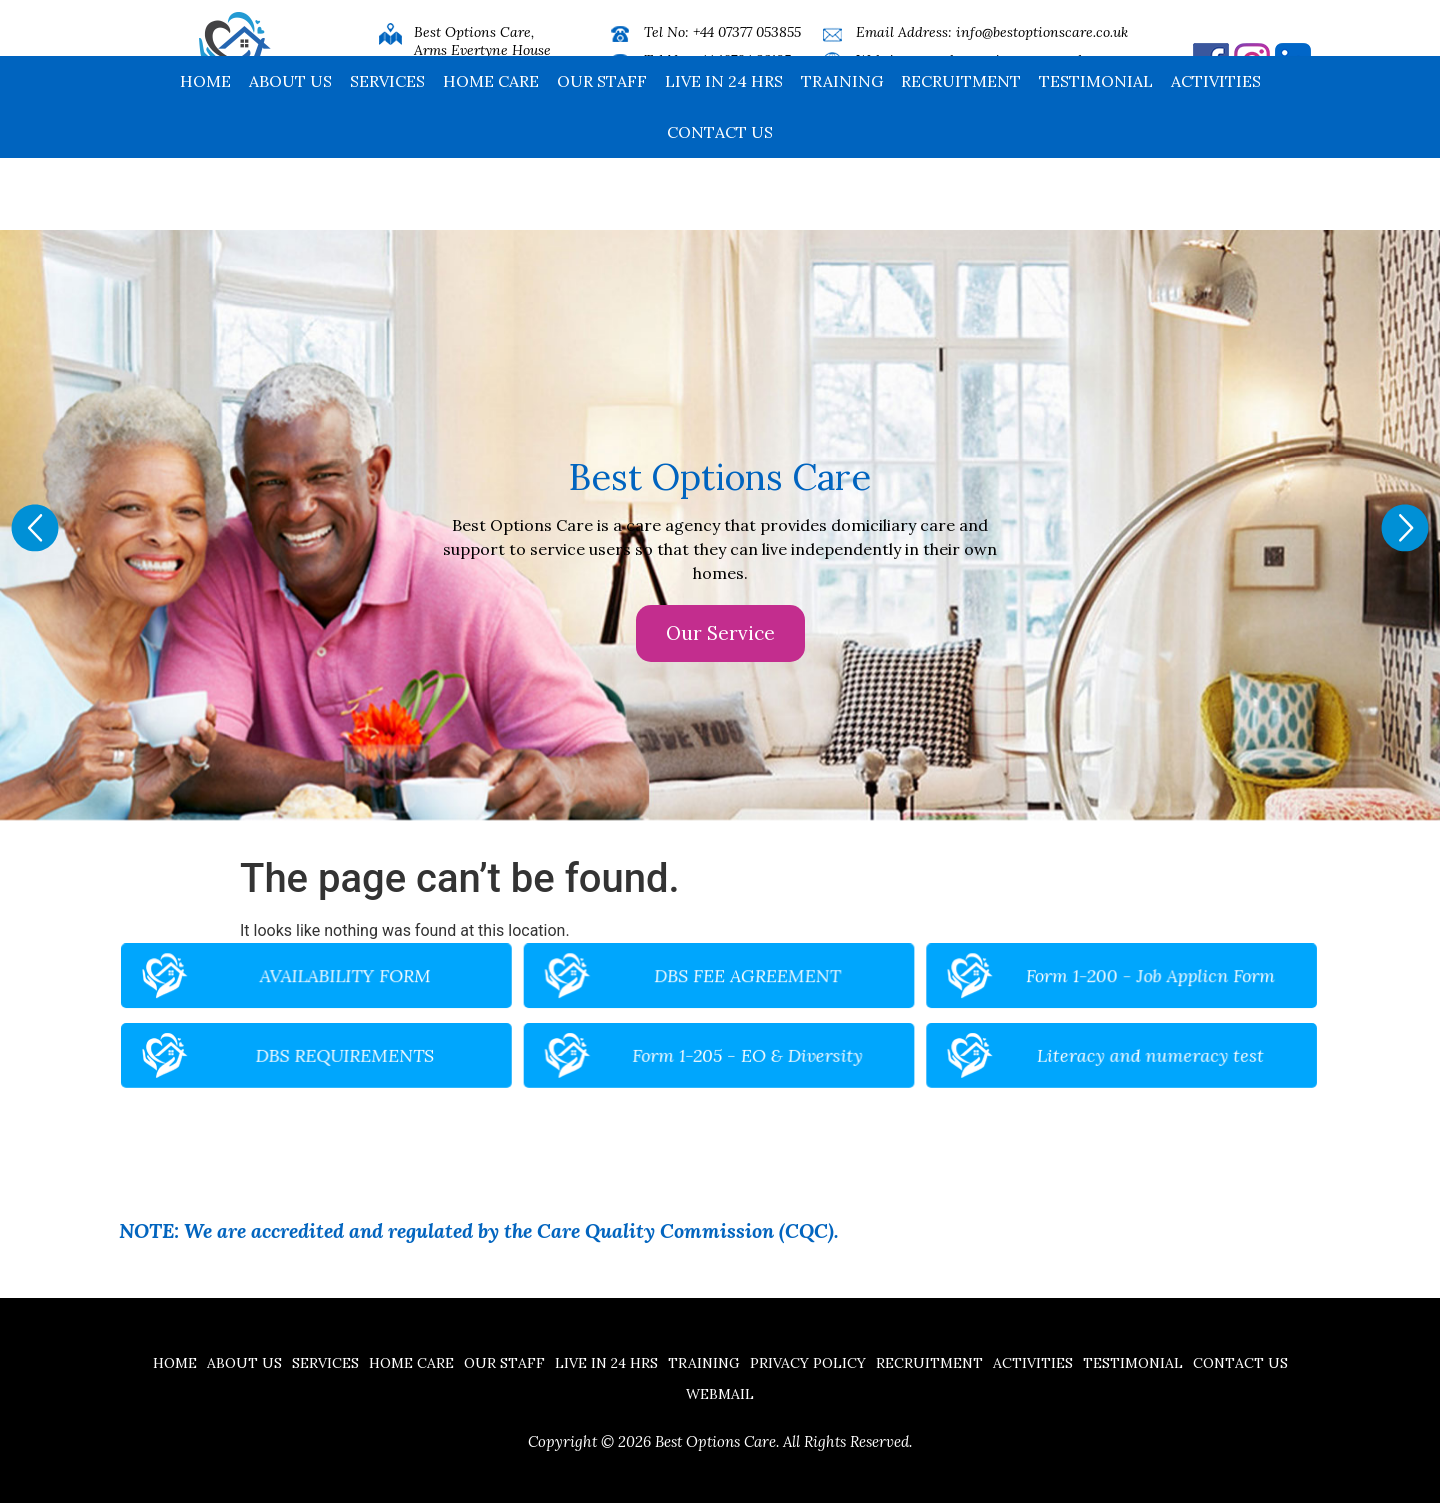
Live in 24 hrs (724, 153)
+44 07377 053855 (747, 32)
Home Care (491, 153)
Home (205, 153)
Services (387, 153)
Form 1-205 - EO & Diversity (736, 1042)
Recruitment (961, 153)
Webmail (720, 1394)
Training (842, 153)
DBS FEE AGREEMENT (736, 995)
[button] (35, 528)
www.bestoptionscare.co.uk (999, 60)
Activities (1216, 153)
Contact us (720, 204)
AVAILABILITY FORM (498, 995)
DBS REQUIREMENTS (498, 1042)
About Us (290, 153)
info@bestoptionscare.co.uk (1042, 32)
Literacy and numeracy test (975, 1042)
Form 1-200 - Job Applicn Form (975, 995)
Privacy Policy (808, 1363)
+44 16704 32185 (742, 60)
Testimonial (1096, 153)
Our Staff (602, 153)
